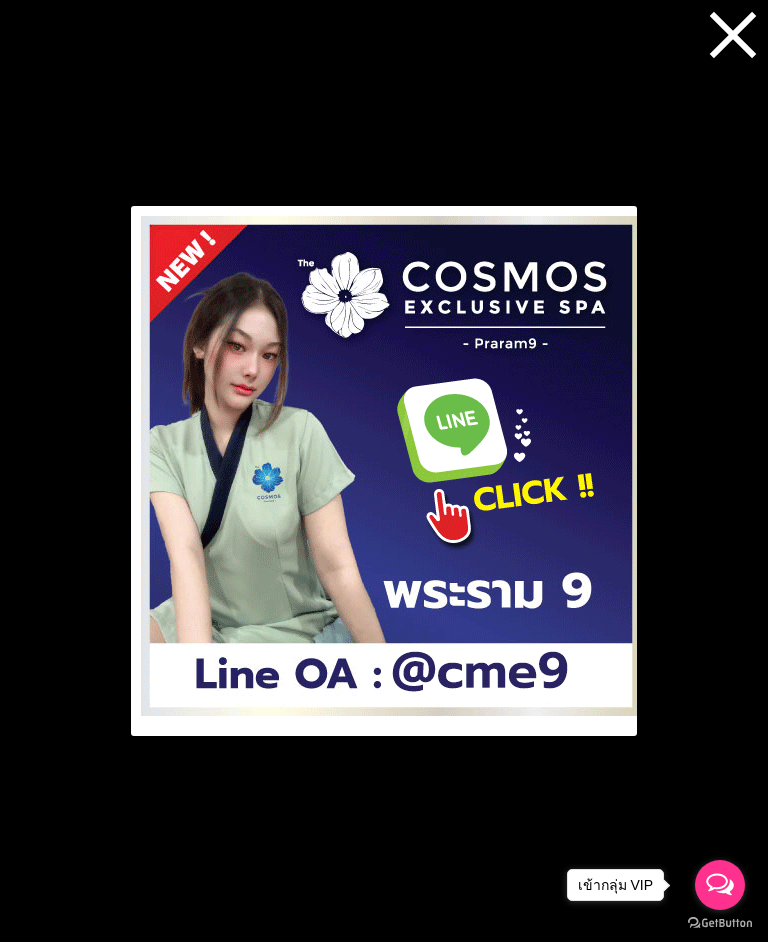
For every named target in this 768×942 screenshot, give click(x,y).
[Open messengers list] (720, 885)
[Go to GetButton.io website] (720, 922)
